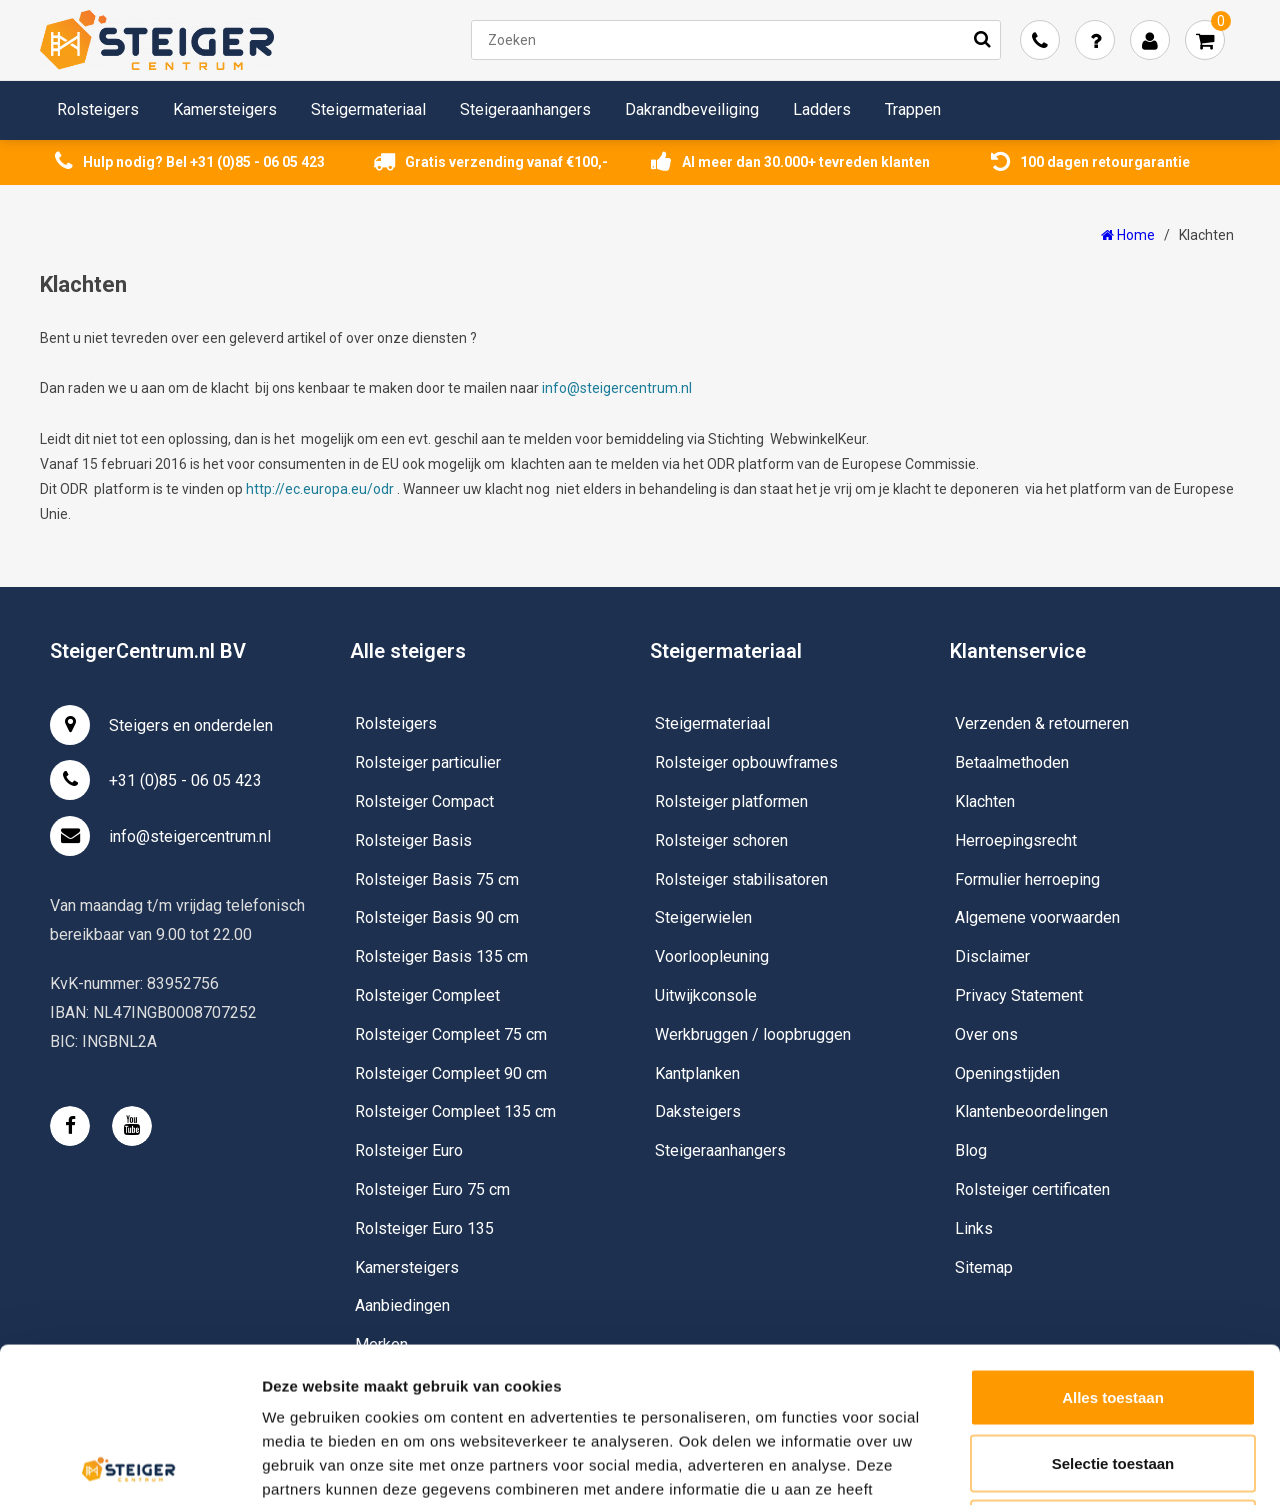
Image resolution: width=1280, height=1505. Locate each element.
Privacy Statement (1019, 995)
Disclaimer (992, 956)
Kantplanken (697, 1073)
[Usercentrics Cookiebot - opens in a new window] (129, 1466)
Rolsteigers (98, 109)
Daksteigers (698, 1111)
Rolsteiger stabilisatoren (741, 879)
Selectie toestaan (1113, 1308)
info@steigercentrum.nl (617, 388)
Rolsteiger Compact (424, 801)
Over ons (986, 1034)
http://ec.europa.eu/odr (320, 489)
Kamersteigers (225, 109)
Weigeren (1112, 1373)
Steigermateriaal (368, 109)
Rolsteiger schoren (721, 840)
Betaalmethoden (1012, 762)
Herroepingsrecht (1016, 840)
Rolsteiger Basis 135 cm (441, 956)
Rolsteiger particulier (428, 762)
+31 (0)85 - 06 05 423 (156, 780)
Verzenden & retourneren (1042, 723)
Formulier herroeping (1027, 879)
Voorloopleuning (712, 956)
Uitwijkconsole (706, 995)
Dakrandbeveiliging (692, 109)
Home (1128, 235)
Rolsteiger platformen (731, 801)
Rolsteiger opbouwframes (746, 762)
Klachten (1206, 235)
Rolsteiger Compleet (427, 995)
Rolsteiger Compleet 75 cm (451, 1034)
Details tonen (1080, 1465)
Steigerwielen (703, 917)
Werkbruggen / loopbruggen (753, 1034)
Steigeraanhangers (525, 109)
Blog (971, 1150)
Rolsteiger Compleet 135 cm (455, 1111)
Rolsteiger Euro (409, 1150)
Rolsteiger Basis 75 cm (437, 879)
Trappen (913, 109)
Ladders (822, 109)
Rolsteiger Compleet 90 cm (451, 1073)
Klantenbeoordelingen (1031, 1111)
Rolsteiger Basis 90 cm (437, 917)
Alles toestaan (1113, 1242)
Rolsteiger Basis (413, 840)
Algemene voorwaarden (1037, 917)
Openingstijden (1007, 1073)
